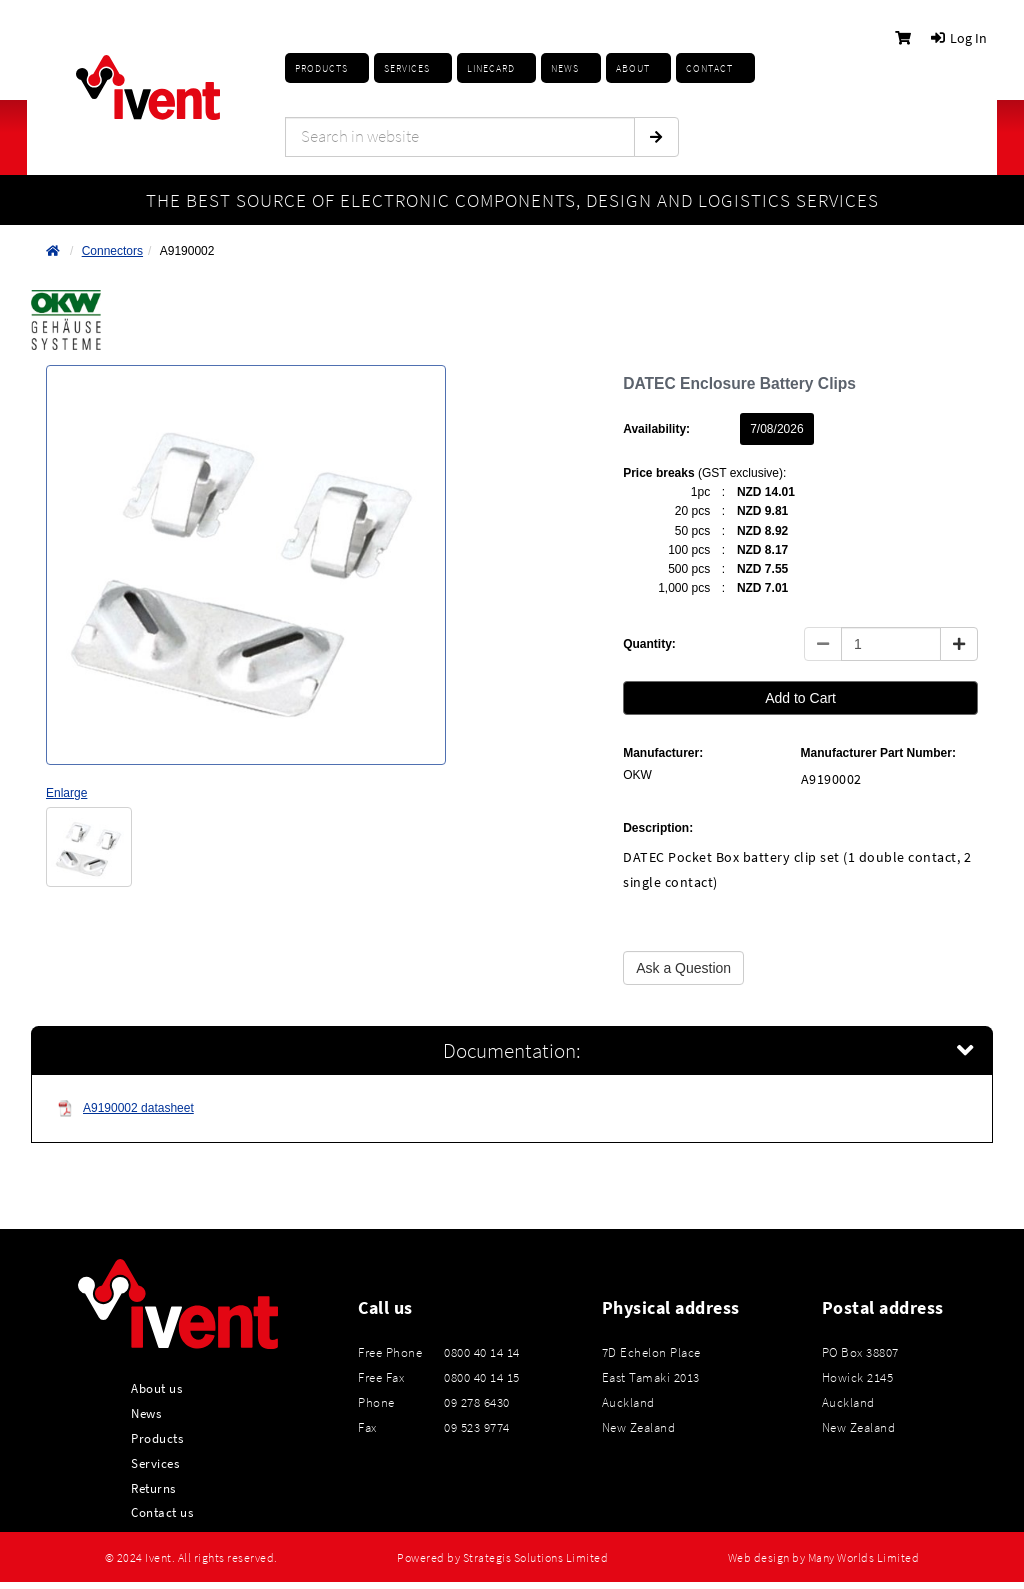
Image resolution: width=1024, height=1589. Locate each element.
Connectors (112, 251)
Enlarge (66, 793)
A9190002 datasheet (125, 1108)
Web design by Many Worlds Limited (824, 1558)
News (146, 1413)
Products (321, 68)
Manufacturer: (663, 753)
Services (155, 1463)
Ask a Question (683, 968)
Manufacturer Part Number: (878, 753)
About (633, 68)
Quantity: (649, 644)
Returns (153, 1488)
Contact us (162, 1512)
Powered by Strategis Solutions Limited (502, 1558)
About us (156, 1388)
